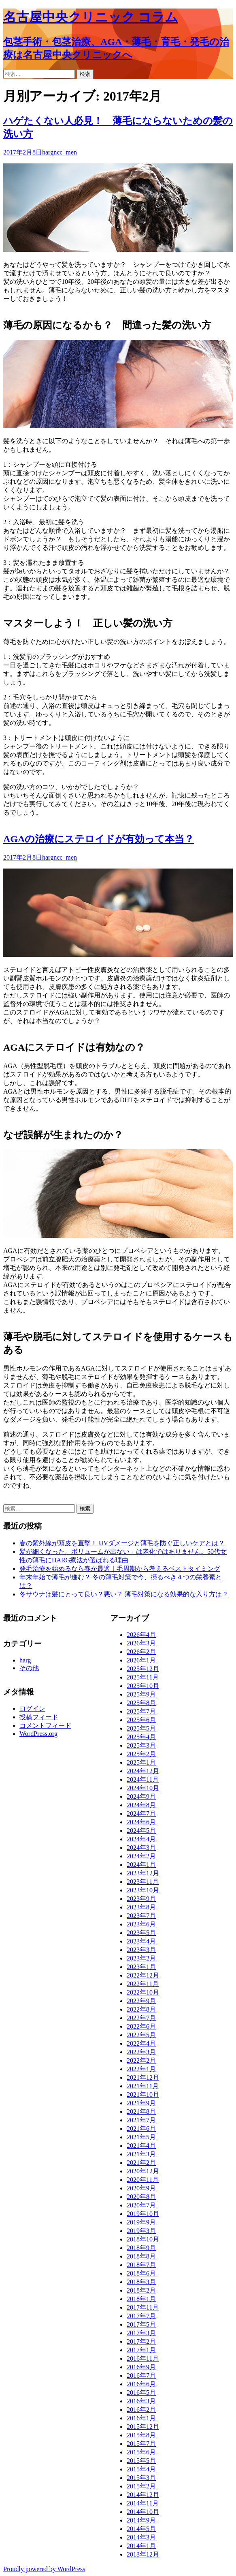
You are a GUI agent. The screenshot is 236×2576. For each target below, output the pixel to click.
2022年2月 (141, 2060)
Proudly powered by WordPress (44, 2568)
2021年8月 (141, 2111)
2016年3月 (141, 2401)
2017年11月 (143, 2307)
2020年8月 (141, 2196)
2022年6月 (141, 2026)
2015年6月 (141, 2452)
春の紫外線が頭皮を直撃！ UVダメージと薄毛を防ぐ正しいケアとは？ (122, 1543)
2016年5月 (141, 2392)
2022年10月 (143, 1992)
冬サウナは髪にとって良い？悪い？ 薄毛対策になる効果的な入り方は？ (123, 1594)
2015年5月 (141, 2460)
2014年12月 (143, 2494)
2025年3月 (141, 1745)
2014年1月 (141, 2545)
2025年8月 (141, 1702)
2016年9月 (141, 2367)
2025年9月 (141, 1694)
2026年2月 (141, 1651)
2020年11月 (143, 2179)
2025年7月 (141, 1711)
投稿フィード (38, 1717)
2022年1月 (141, 2069)
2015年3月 (141, 2477)
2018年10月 (143, 2239)
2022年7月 (141, 2017)
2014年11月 (143, 2503)
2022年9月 (141, 2000)
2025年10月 (143, 1685)
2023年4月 (141, 1941)
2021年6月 (141, 2128)
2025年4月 (141, 1736)
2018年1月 (141, 2298)
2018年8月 (141, 2256)
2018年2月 (141, 2290)
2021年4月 (141, 2145)
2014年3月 (141, 2537)
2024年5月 (141, 1830)
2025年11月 (143, 1677)
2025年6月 (141, 1719)
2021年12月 (143, 2077)
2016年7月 (141, 2375)
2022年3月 (141, 2051)
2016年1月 (141, 2418)
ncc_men (65, 152)
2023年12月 (143, 1873)
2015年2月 (141, 2486)
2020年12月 (143, 2171)
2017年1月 (141, 2349)
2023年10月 (143, 1890)
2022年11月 (143, 1983)
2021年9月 (141, 2103)
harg (47, 152)
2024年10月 (143, 1788)
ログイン (32, 1708)
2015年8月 (141, 2435)
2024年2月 (141, 1856)
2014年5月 (141, 2528)
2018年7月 (141, 2264)
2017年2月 (141, 2341)
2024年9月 (141, 1796)
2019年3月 (141, 2230)
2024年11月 (143, 1779)
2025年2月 (141, 1753)
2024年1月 (141, 1864)
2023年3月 (141, 1949)
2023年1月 (141, 1966)
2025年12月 (143, 1668)
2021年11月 (143, 2086)
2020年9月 (141, 2188)
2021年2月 (141, 2162)
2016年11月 (143, 2358)
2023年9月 (141, 1898)
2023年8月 (141, 1907)
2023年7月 (141, 1915)
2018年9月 (141, 2247)
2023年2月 (141, 1958)
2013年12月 (143, 2554)
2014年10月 (143, 2511)
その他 (29, 1667)
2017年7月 (141, 2315)
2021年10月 (143, 2094)
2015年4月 (141, 2469)
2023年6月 (141, 1924)
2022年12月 (143, 1975)
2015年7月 (141, 2443)
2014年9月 (141, 2520)
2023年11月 (143, 1881)
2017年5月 (141, 2324)
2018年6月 (141, 2273)
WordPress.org (38, 1733)
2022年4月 (141, 2043)
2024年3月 (141, 1847)
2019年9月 (141, 2222)
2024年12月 (143, 1770)
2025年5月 (141, 1728)
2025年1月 (141, 1762)
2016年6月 (141, 2384)
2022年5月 (141, 2034)
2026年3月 (141, 1643)
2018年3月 (141, 2281)
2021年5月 (141, 2137)
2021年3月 (141, 2154)
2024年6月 (141, 1822)
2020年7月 (141, 2205)
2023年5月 (141, 1932)
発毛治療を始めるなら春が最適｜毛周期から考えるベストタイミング (119, 1568)
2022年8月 (141, 2009)
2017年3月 (141, 2332)
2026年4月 (141, 1634)
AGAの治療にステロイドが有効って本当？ (98, 839)
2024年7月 (141, 1813)
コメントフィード (45, 1725)
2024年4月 (141, 1839)
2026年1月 (141, 1660)
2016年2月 (141, 2409)
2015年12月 (143, 2426)
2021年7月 (141, 2120)
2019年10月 (143, 2213)
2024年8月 (141, 1805)
